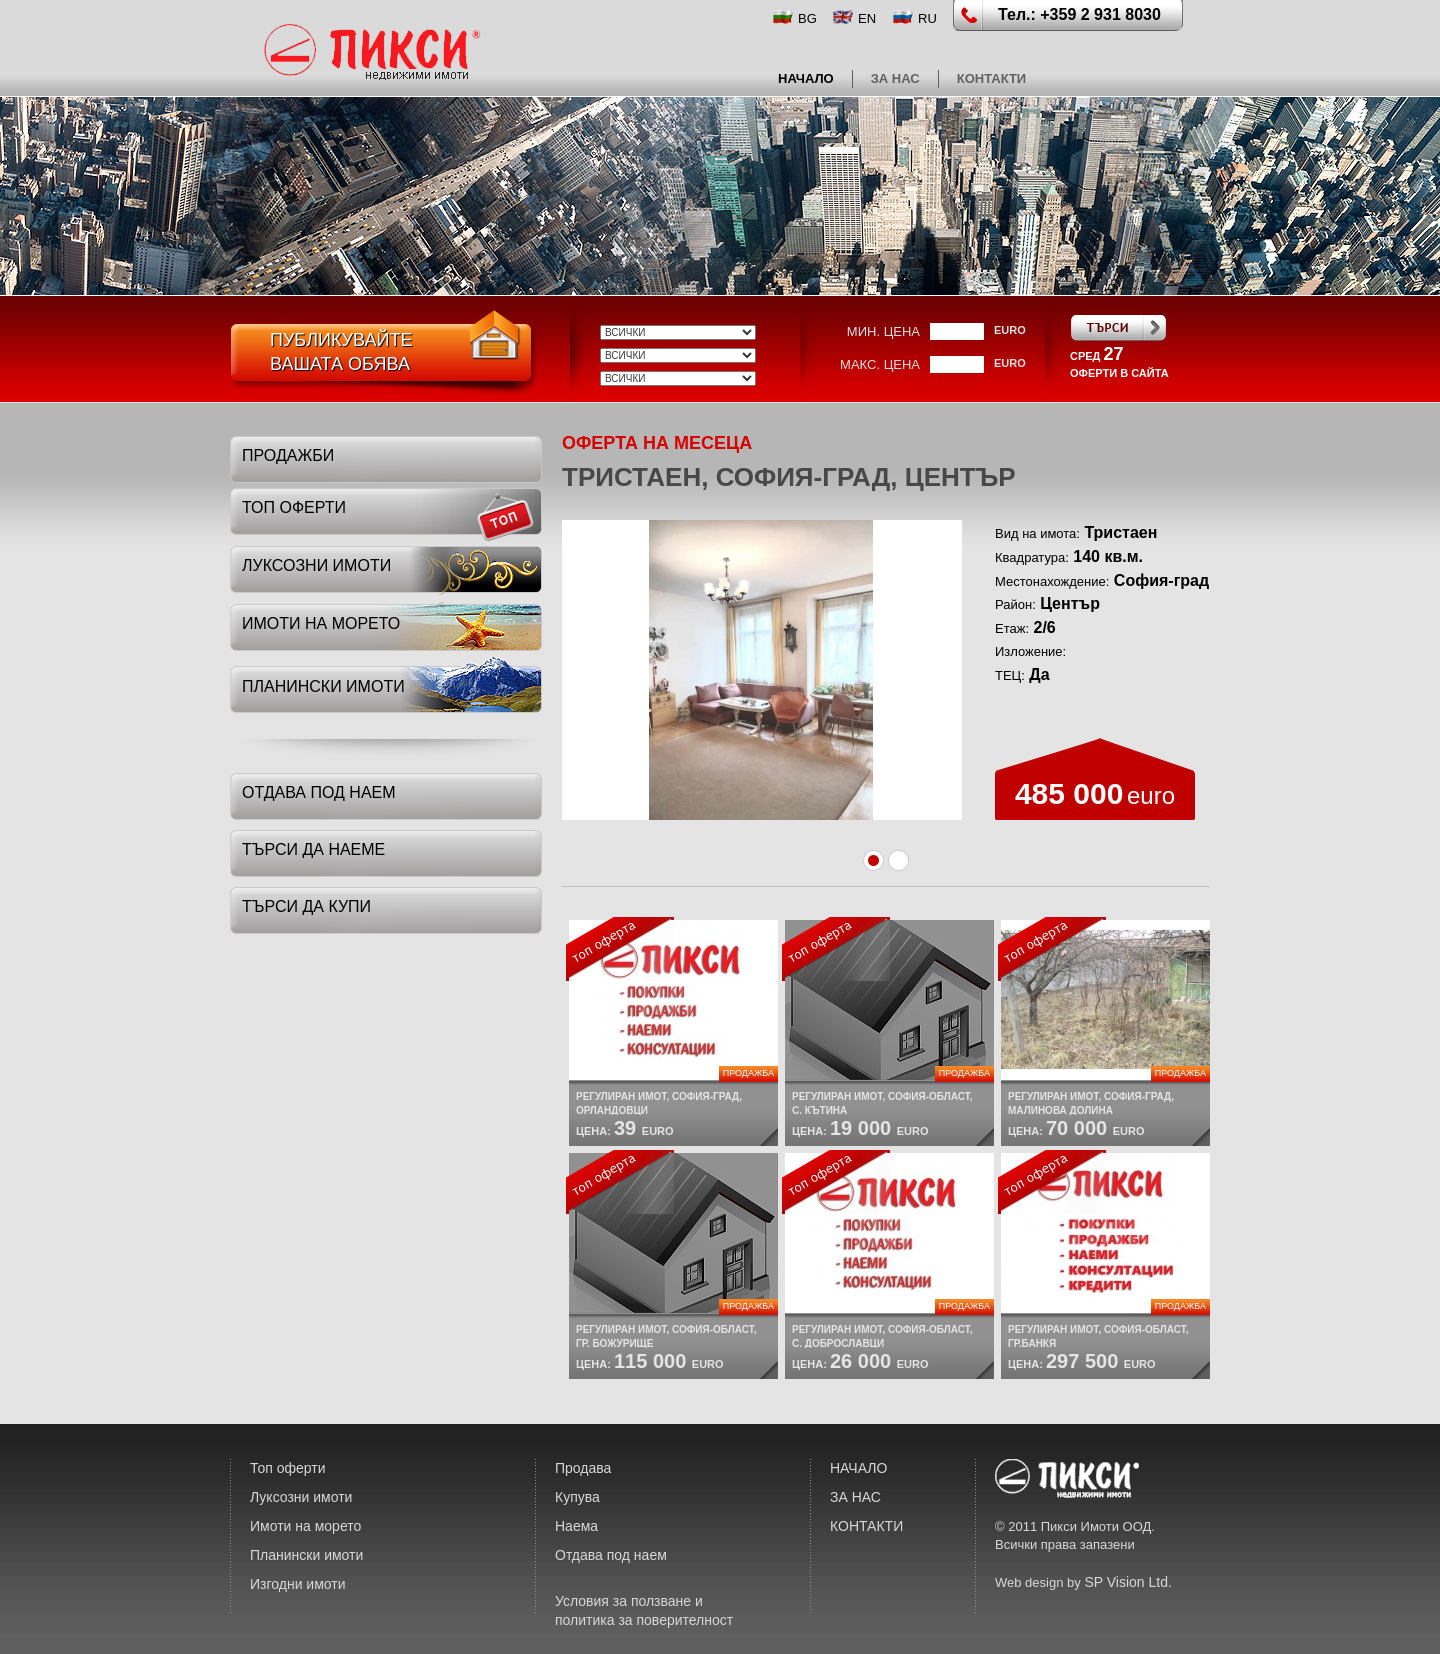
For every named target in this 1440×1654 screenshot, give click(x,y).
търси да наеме (313, 849)
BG (807, 18)
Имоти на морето (305, 1526)
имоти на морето (321, 623)
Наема (576, 1526)
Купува (577, 1497)
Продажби (288, 455)
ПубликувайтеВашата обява (341, 352)
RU (927, 18)
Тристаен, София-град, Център (789, 477)
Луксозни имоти (301, 1497)
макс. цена (880, 364)
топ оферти (294, 507)
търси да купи (306, 906)
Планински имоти (306, 1555)
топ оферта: (620, 949)
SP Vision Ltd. (1127, 1582)
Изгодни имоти (298, 1584)
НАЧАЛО (806, 78)
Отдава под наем (611, 1555)
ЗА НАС (895, 78)
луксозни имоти (316, 565)
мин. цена (883, 331)
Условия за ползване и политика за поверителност (644, 1610)
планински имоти (323, 686)
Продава (583, 1468)
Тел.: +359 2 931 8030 (1079, 14)
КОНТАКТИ (992, 78)
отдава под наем (319, 792)
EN (867, 18)
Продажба (748, 1073)
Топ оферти (288, 1468)
